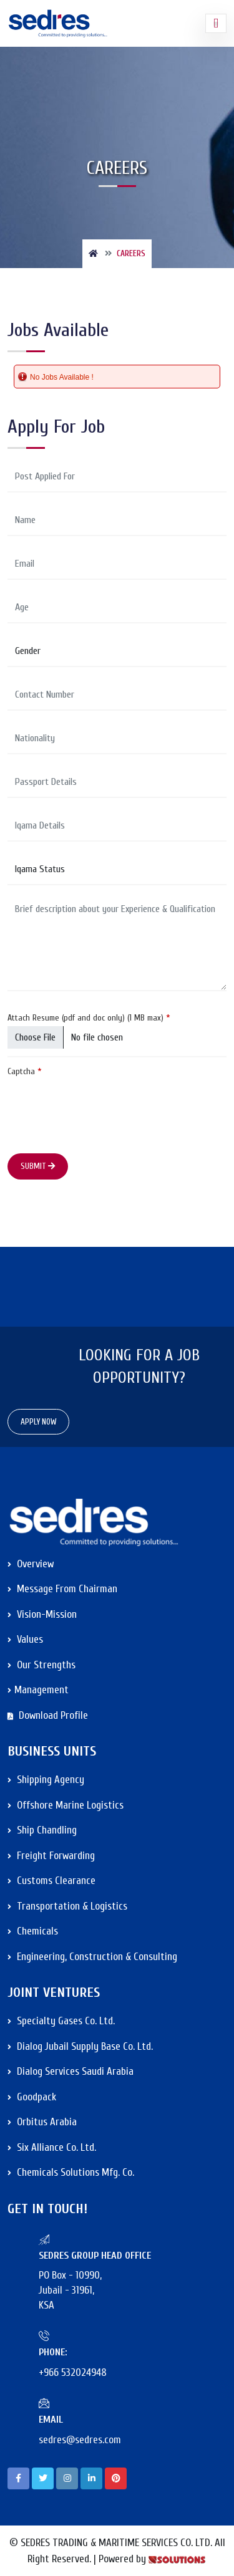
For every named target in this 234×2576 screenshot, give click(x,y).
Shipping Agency (45, 1779)
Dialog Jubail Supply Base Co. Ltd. (80, 2046)
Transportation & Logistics (67, 1906)
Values (25, 1639)
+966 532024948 (73, 2372)
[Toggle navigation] (216, 24)
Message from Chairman (62, 1589)
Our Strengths (41, 1665)
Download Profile (47, 1715)
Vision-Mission (42, 1614)
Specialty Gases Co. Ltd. (61, 2021)
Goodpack (31, 2097)
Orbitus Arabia (42, 2122)
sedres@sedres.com (80, 2440)
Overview (30, 1564)
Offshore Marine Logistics (65, 1805)
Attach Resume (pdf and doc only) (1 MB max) (88, 1017)
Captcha (24, 1071)
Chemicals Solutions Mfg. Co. (70, 2172)
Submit (38, 1166)
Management (38, 1690)
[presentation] (102, 1104)
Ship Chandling (42, 1830)
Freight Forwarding (51, 1856)
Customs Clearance (51, 1880)
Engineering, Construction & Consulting (92, 1957)
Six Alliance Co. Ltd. (51, 2147)
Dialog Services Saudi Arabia (70, 2071)
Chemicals (32, 1931)
